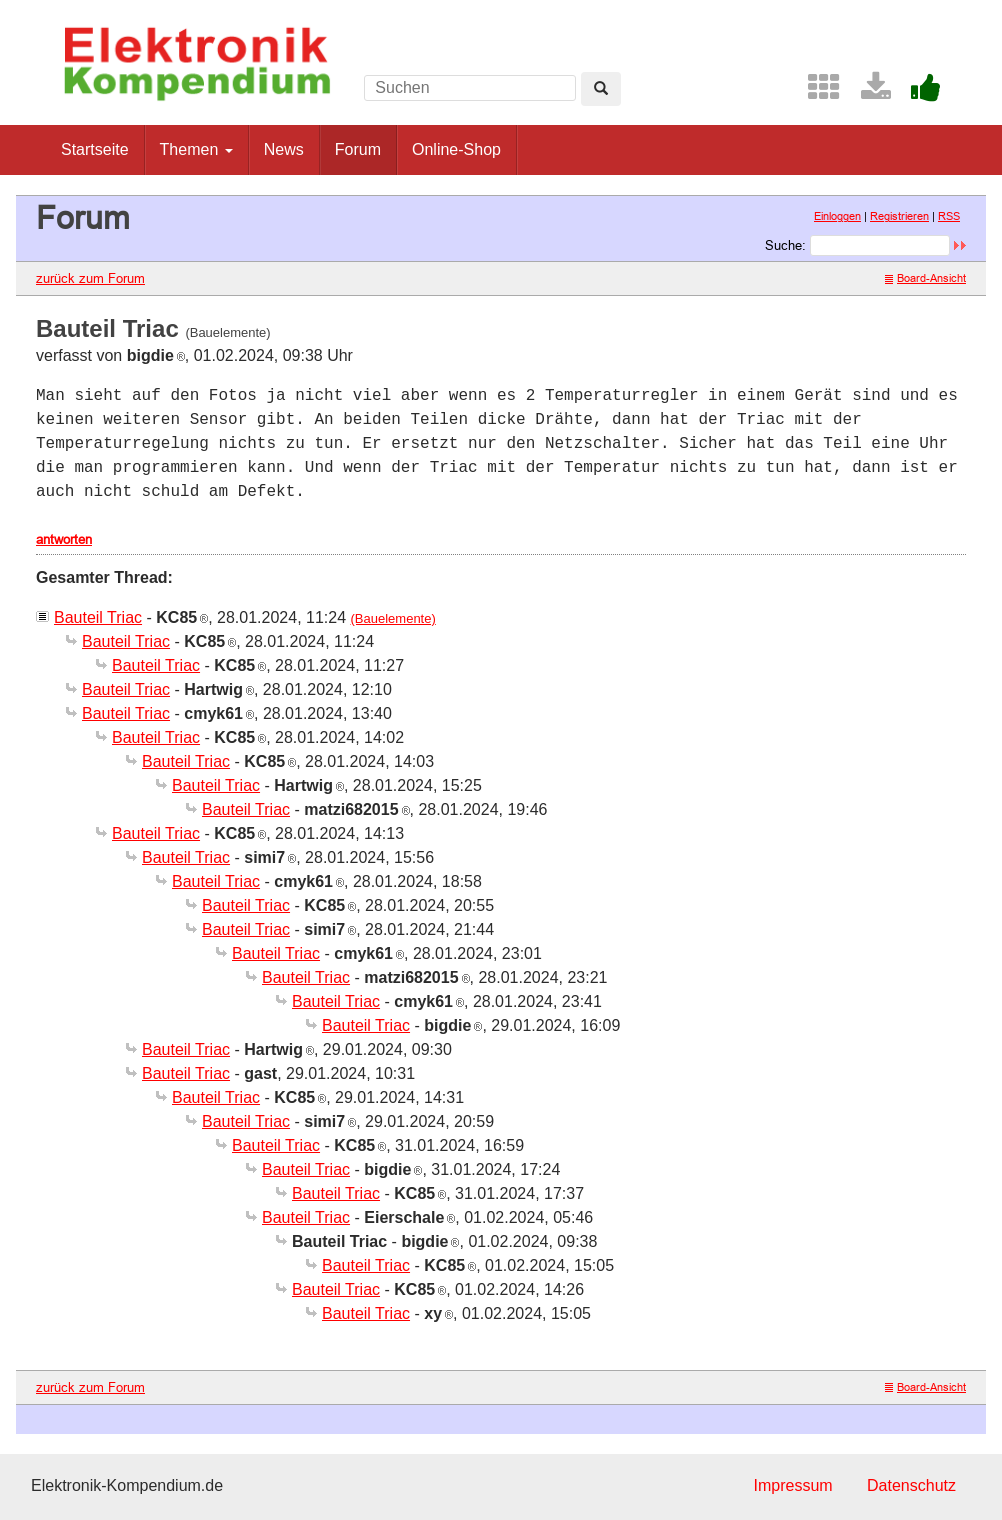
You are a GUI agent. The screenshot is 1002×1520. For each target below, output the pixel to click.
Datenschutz (911, 1485)
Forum (358, 149)
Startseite (95, 149)
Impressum (792, 1485)
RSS (949, 216)
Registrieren (899, 216)
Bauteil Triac (98, 617)
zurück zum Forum (90, 278)
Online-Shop (456, 149)
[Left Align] (601, 89)
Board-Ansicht (925, 278)
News (284, 149)
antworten (64, 539)
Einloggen (837, 216)
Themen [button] (196, 149)
